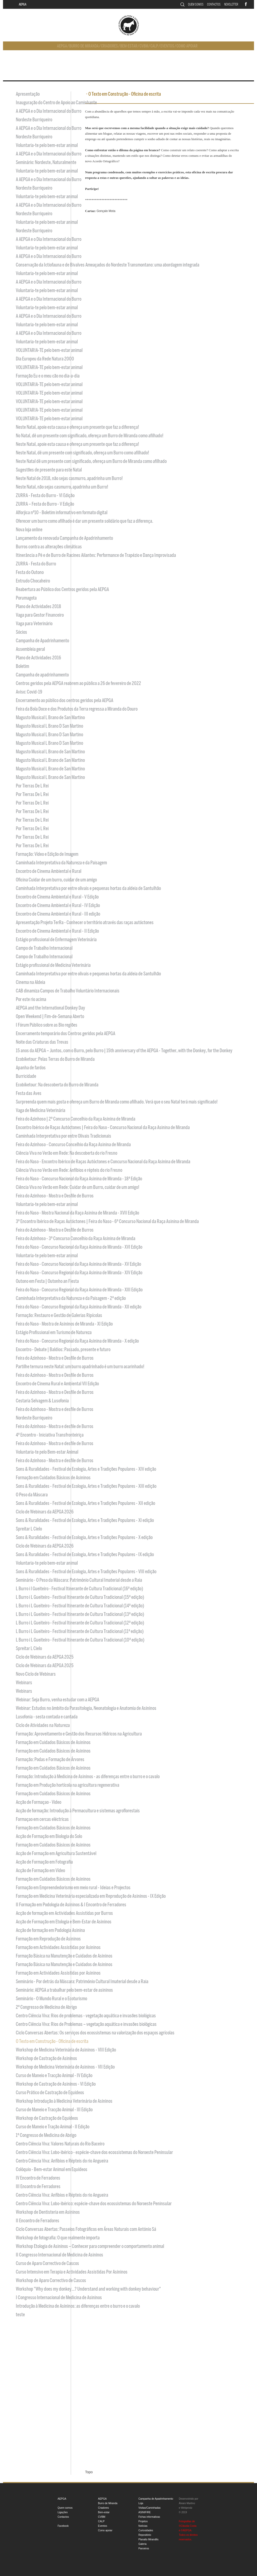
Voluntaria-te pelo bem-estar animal (47, 145)
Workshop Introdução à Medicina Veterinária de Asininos (64, 2101)
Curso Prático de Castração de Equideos (50, 2092)
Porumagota (26, 598)
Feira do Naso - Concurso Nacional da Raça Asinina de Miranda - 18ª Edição (79, 1179)
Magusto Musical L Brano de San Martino (50, 717)
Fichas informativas (149, 2516)
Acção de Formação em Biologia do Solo (49, 1836)
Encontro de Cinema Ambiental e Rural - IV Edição (58, 905)
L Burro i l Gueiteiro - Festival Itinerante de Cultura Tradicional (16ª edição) (79, 1589)
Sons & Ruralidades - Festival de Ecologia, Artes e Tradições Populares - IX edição (85, 1554)
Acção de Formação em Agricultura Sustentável (56, 1853)
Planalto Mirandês (149, 2539)
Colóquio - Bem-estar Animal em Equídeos (51, 2169)
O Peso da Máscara (32, 1495)
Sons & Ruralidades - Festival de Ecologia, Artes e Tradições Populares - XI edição (85, 1520)
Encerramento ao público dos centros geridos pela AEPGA (64, 700)
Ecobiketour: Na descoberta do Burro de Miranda (57, 1085)
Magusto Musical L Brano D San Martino (49, 726)
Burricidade (26, 1076)
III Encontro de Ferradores (38, 2186)
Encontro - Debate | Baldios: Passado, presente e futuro (63, 1349)
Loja (141, 2503)
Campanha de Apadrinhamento (42, 641)
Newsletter (231, 4)
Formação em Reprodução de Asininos (48, 1939)
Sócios (21, 632)
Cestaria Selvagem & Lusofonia (42, 1401)
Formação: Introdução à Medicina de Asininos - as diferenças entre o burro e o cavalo (88, 1776)
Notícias (143, 2526)
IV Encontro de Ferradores (38, 2178)
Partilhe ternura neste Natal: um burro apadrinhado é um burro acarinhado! (80, 1367)
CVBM (144, 46)
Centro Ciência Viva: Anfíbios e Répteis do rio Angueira (62, 2161)
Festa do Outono (30, 572)
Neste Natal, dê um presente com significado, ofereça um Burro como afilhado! (82, 453)
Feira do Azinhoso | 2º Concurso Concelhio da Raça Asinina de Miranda (75, 1119)
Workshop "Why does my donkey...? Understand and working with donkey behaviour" (88, 2289)
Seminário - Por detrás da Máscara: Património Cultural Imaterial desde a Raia (82, 1981)
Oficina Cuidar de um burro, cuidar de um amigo (56, 880)
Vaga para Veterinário (34, 623)
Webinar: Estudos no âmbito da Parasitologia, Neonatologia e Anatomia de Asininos (86, 1708)
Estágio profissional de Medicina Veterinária (53, 965)
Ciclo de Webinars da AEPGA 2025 (45, 1657)
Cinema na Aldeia (30, 982)
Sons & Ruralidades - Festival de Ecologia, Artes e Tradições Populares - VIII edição (86, 1571)
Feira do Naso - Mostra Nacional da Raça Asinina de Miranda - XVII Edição (77, 1213)
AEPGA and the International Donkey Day (50, 1008)
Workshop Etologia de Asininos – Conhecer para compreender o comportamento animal (90, 2246)
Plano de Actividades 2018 (38, 606)
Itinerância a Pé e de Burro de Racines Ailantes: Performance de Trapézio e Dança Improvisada (96, 555)
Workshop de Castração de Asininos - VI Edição (56, 2084)
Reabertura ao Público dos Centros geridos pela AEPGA (62, 589)
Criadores (109, 46)
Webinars (24, 1683)
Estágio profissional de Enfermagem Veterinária (56, 939)
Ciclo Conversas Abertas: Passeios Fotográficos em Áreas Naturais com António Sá (86, 2229)
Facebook (63, 2526)
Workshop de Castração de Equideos (47, 2118)
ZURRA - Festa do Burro (36, 564)
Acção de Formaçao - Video (38, 1802)
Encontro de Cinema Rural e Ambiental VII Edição (57, 1384)
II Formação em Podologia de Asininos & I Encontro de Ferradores (71, 1905)
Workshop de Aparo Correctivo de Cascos (51, 2280)
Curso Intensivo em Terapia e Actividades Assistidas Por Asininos (71, 2272)
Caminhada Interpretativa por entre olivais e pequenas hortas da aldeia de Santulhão (88, 888)
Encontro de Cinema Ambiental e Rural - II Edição (57, 931)
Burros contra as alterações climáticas (49, 547)
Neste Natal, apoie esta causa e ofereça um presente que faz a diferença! (77, 427)
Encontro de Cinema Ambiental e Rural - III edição (58, 914)
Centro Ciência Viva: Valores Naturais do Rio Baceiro (60, 2144)
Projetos (143, 2521)
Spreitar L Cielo (29, 1529)
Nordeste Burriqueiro (34, 120)
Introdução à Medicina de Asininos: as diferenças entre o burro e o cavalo (78, 2306)
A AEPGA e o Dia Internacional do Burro (48, 111)
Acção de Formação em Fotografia (44, 1862)
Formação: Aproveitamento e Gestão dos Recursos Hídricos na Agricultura (79, 1734)
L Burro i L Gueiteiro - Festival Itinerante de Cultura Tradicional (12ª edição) (80, 1623)
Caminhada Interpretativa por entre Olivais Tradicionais (63, 1136)
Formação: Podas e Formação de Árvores (50, 1759)
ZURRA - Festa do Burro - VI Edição (45, 495)
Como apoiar (187, 46)
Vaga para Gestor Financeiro (40, 615)
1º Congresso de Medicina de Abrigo (46, 2135)
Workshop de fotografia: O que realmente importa (58, 2238)
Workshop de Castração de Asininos (46, 2058)
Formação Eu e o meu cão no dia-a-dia (48, 376)
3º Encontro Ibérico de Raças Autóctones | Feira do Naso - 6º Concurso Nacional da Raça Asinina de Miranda (107, 1221)
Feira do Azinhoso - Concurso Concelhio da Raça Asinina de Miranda (73, 1144)
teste (20, 2315)
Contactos (214, 4)
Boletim (22, 666)
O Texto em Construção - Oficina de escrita (52, 2041)
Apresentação (28, 94)
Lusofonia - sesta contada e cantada (47, 1717)
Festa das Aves (28, 1093)
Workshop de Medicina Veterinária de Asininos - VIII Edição (66, 2050)
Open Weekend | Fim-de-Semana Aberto (50, 1016)
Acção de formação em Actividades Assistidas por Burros (64, 1913)
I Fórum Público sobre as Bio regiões (46, 1025)
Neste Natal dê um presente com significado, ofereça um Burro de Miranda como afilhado (91, 461)
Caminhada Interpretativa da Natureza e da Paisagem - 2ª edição (71, 1298)
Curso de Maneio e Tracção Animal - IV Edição (54, 2075)
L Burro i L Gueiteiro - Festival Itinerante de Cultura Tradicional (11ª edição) (80, 1631)
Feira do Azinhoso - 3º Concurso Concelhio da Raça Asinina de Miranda (75, 1238)
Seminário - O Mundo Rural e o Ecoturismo (51, 1999)
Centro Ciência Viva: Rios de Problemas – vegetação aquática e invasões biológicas (86, 2024)
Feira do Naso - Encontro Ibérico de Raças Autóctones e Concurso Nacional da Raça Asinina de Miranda (103, 1162)
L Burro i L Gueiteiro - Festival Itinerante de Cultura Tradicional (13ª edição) (80, 1614)
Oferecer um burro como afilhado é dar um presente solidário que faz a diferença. (84, 521)
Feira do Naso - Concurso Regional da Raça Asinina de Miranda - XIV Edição (79, 1273)
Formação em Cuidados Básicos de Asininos (53, 1478)
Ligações (63, 2512)
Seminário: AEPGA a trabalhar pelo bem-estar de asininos (64, 1990)
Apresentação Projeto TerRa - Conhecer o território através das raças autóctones (85, 922)
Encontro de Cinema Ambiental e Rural (48, 871)
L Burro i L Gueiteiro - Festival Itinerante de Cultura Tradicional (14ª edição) (80, 1606)
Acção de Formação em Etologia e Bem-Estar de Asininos (63, 1922)
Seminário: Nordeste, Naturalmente (46, 162)
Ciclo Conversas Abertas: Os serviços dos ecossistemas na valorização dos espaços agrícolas (95, 2033)
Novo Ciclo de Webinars (36, 1674)
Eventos (167, 46)
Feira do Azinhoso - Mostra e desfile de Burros (54, 1409)
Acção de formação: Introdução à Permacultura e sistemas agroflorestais (78, 1811)
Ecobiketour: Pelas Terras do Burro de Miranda (55, 1059)
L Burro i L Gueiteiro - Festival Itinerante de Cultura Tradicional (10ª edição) (80, 1640)
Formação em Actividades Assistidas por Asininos (58, 1947)
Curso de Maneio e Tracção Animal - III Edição (54, 2110)
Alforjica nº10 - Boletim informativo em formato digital (61, 512)
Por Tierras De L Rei (32, 786)
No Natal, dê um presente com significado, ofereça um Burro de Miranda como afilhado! (89, 436)
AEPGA (22, 4)
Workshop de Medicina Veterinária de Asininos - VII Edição (65, 2067)
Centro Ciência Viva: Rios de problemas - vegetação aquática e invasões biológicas (86, 2016)
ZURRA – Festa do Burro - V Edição (45, 504)
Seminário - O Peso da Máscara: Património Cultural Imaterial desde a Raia (79, 1580)
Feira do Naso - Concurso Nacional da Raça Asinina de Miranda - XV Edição (78, 1264)
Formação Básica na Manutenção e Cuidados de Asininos (64, 1956)
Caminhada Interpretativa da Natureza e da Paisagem (61, 863)
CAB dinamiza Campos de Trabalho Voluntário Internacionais (67, 991)
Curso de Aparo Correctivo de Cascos (47, 2263)
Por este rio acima (31, 999)
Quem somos (196, 4)
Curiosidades (146, 2530)
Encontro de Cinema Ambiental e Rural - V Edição (57, 897)
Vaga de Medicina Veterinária (40, 1110)
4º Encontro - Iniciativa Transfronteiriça (50, 1435)
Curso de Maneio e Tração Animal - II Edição (52, 2127)
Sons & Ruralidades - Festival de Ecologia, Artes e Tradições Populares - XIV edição (86, 1469)
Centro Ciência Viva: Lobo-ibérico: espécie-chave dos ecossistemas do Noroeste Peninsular (94, 2203)
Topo (89, 2472)
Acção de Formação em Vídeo (40, 1870)
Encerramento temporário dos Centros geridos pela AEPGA (65, 1033)
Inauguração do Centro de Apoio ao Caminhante (56, 103)
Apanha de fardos (31, 1068)
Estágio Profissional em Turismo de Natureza (54, 1332)
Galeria (143, 2544)
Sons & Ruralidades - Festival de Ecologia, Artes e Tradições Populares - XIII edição (86, 1486)
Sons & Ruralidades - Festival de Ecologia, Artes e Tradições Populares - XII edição (85, 1503)
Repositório (145, 2535)
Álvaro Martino (187, 2503)
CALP (154, 46)
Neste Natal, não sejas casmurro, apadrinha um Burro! (62, 487)
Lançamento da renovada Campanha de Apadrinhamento (64, 538)
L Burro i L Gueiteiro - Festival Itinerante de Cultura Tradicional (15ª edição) (80, 1597)
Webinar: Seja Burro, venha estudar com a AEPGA (57, 1700)
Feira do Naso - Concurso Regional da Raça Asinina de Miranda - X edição (77, 1341)
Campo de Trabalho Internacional (44, 948)
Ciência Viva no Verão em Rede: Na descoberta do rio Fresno (66, 1153)
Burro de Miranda (84, 46)
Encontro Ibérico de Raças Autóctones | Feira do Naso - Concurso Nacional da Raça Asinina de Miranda (103, 1127)
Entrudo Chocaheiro (33, 581)
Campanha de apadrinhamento (42, 675)
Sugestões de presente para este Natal (49, 470)
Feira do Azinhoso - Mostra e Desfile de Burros (55, 1196)
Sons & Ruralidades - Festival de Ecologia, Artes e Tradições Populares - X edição (84, 1537)
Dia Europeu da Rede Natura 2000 (45, 359)
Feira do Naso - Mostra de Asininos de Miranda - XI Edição (64, 1324)
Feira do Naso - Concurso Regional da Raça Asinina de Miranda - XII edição (78, 1307)
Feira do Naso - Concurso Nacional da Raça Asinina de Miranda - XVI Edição (79, 1247)
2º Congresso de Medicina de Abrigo (46, 2007)
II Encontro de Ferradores (37, 2221)
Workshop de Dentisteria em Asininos (48, 2212)
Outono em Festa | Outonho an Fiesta (47, 1281)
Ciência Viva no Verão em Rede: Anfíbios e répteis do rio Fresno (69, 1170)
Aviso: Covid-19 (29, 692)
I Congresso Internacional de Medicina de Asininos (59, 2297)
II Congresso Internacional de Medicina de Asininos (59, 2255)
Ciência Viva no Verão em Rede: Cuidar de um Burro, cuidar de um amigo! (77, 1187)
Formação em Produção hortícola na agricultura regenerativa (67, 1785)
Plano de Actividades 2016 (38, 658)
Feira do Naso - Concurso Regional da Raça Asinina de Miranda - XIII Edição (79, 1290)
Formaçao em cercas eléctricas (42, 1819)
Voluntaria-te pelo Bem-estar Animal (47, 1452)
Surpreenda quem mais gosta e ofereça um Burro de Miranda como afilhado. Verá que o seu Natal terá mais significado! (117, 1102)
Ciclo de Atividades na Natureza (43, 1725)
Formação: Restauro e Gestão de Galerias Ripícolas (59, 1315)
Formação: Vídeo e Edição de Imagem (47, 854)
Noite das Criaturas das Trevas (42, 1042)
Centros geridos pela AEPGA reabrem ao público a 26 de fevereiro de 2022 (78, 683)
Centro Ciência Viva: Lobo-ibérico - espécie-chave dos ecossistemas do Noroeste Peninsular (94, 2152)
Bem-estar (128, 46)
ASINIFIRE (145, 2512)
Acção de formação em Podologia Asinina (50, 1930)
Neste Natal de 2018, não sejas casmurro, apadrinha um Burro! (69, 478)
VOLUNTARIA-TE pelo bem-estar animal (49, 350)
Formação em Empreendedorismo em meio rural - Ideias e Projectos (73, 1887)
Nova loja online (29, 530)
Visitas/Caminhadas (150, 2507)
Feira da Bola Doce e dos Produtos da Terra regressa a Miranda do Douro (77, 709)
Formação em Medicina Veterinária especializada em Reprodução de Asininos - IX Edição (91, 1896)
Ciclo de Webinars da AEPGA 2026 (45, 1512)
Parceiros (144, 2548)
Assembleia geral (30, 649)
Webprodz (186, 2507)
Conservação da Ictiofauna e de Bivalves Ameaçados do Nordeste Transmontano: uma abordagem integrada (107, 265)
